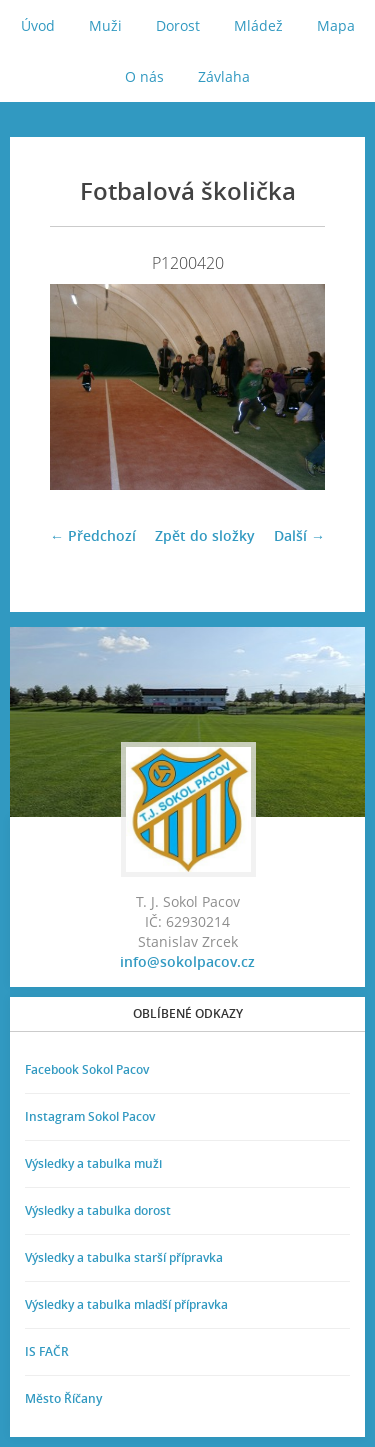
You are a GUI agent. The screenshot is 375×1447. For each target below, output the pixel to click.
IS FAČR (47, 1351)
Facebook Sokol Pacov (87, 1069)
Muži (105, 25)
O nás (144, 76)
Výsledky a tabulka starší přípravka (124, 1257)
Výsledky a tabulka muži (93, 1163)
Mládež (258, 25)
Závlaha (224, 76)
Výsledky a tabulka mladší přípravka (126, 1304)
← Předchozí (93, 535)
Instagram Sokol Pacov (90, 1116)
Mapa (336, 25)
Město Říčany (63, 1398)
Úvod (38, 25)
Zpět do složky (205, 535)
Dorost (178, 25)
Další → (299, 535)
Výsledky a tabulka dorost (98, 1210)
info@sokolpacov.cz (187, 961)
